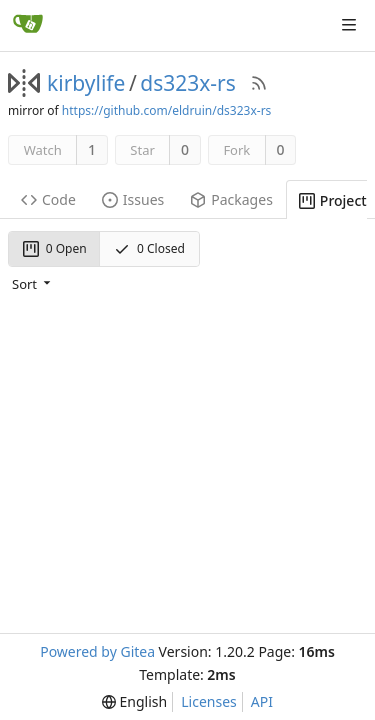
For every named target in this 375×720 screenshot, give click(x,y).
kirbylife (86, 83)
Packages (231, 199)
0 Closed (149, 248)
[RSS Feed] (259, 83)
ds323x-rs (188, 83)
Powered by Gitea (97, 651)
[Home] (28, 25)
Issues (133, 199)
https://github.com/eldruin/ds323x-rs (167, 110)
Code (48, 199)
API (262, 701)
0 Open (55, 248)
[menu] (33, 283)
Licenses (209, 701)
